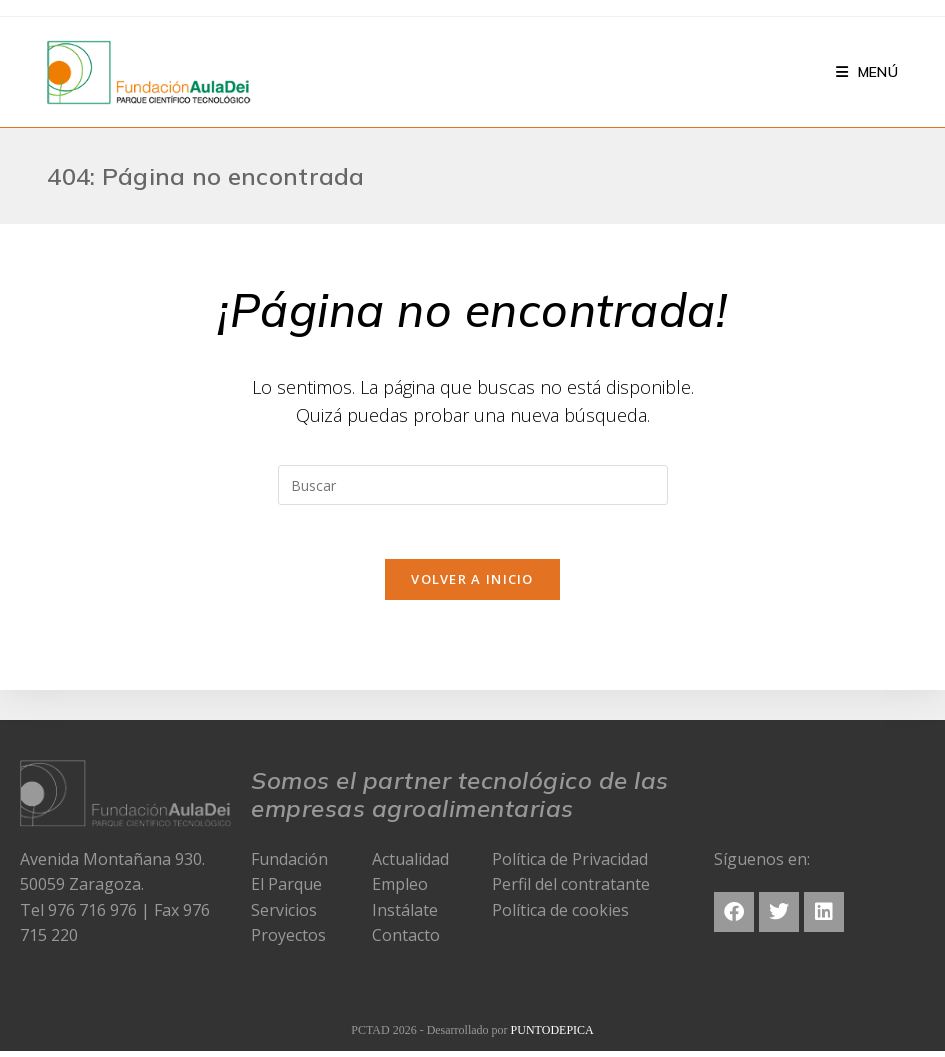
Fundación (289, 864)
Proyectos (288, 941)
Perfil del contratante (571, 890)
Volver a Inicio (472, 585)
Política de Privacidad (570, 864)
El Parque (286, 890)
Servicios (284, 916)
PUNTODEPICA (552, 1036)
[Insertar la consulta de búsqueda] (473, 485)
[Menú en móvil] (867, 72)
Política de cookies (560, 916)
